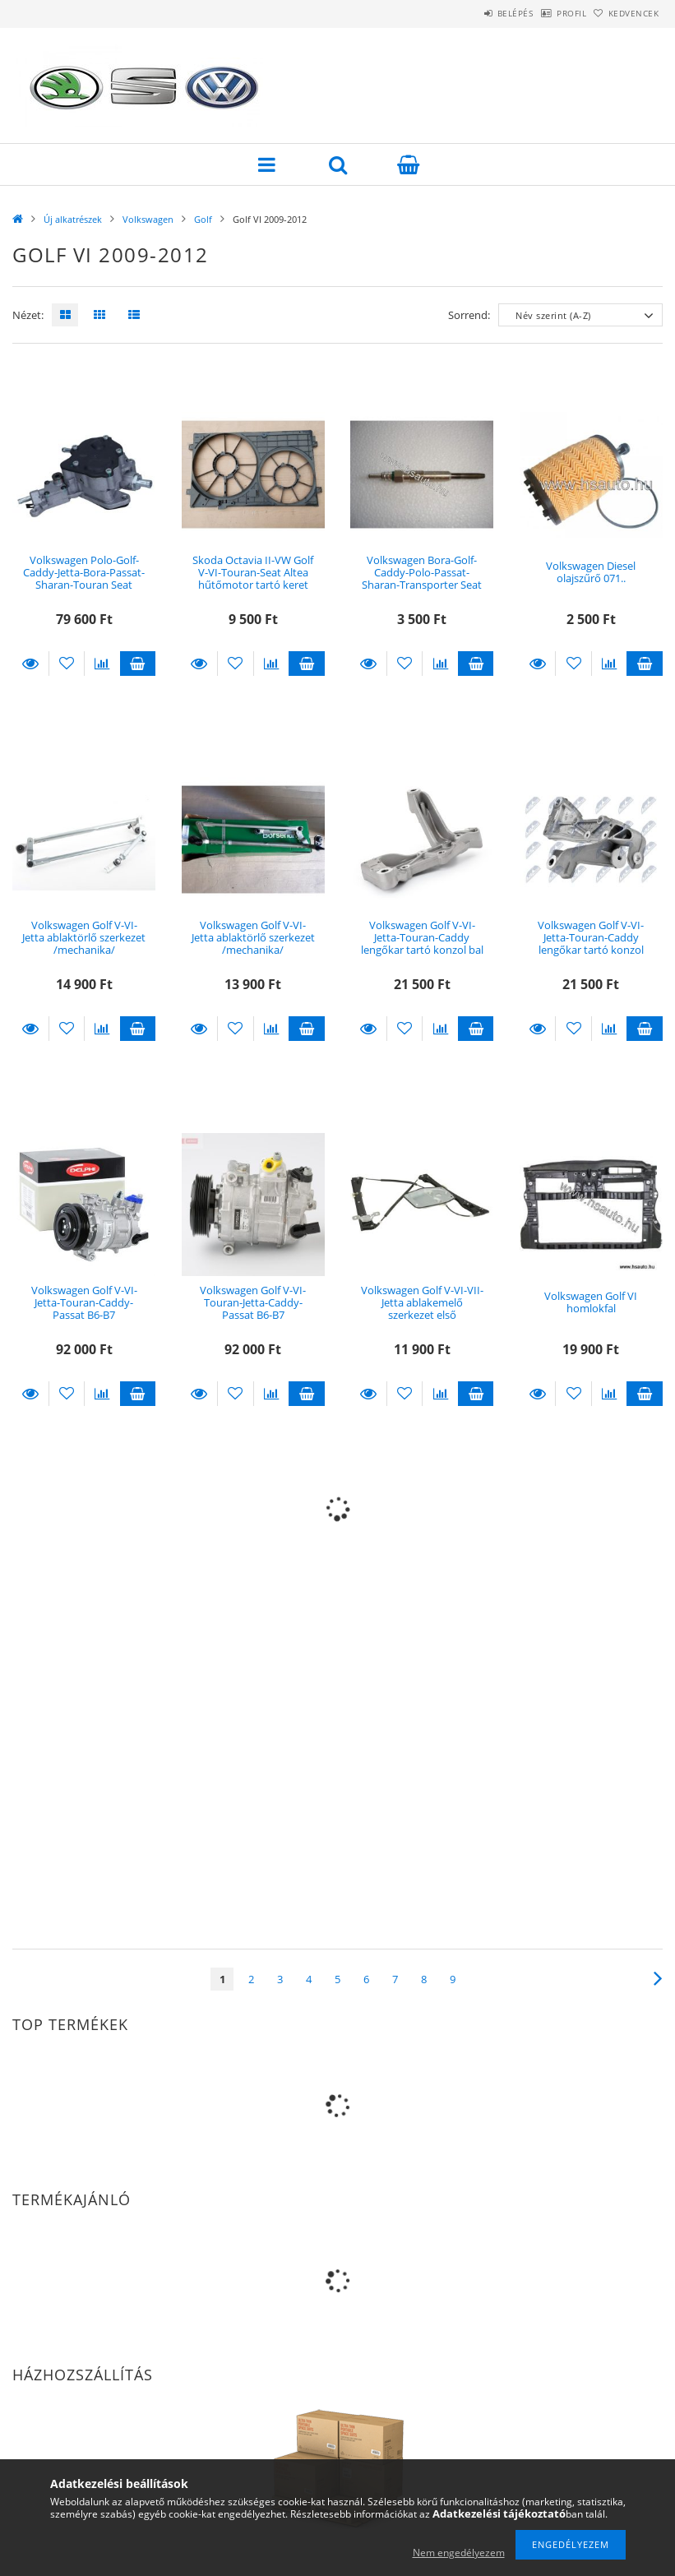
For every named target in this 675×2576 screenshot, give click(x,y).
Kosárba (138, 663)
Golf (203, 219)
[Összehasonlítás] (102, 663)
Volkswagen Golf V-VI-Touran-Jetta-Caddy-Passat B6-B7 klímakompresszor (253, 1309)
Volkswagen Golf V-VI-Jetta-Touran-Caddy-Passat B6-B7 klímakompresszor (84, 1309)
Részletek (30, 663)
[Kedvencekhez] (67, 663)
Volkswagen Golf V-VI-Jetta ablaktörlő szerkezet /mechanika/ (84, 937)
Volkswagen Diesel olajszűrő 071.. (591, 571)
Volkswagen (148, 219)
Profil (546, 13)
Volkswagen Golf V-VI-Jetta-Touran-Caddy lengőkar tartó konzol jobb (591, 944)
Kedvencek (624, 13)
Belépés (473, 13)
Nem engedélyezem (459, 2553)
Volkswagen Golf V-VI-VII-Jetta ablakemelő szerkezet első (422, 1302)
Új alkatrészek (73, 219)
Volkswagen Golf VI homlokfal (590, 1302)
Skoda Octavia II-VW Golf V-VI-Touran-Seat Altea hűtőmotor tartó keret (252, 572)
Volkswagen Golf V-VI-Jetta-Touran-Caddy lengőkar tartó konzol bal (422, 937)
